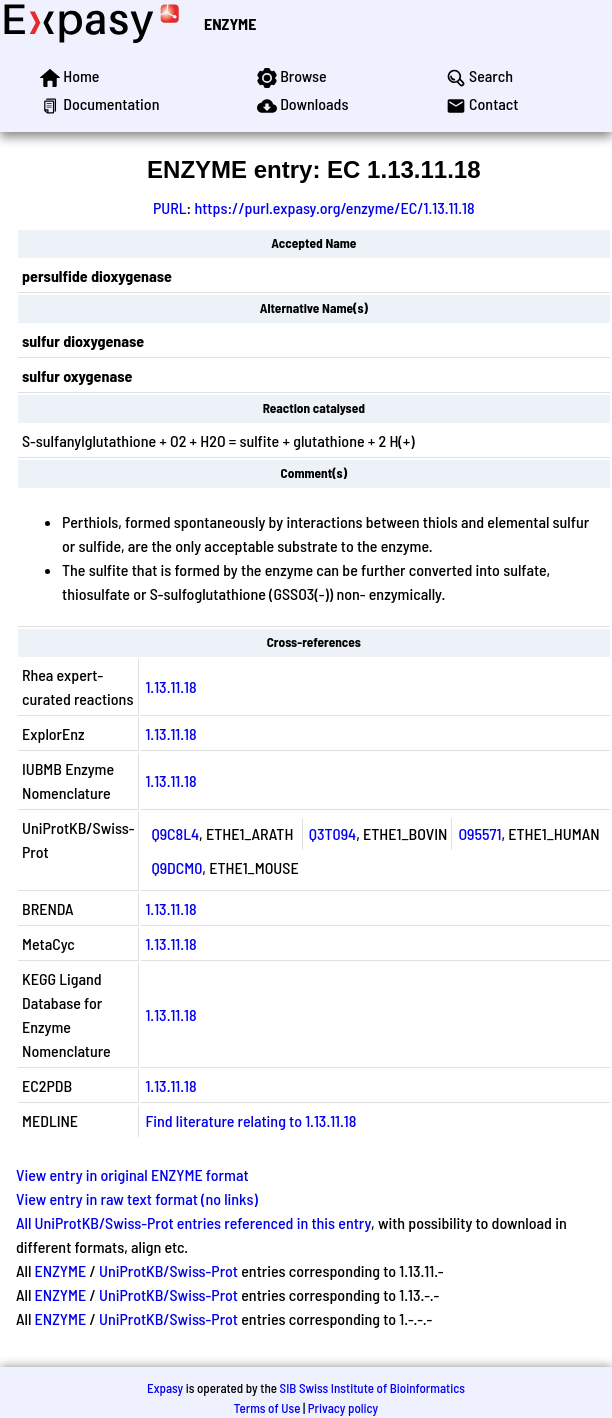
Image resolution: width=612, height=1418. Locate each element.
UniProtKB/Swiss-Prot (168, 1270)
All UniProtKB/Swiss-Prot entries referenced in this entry (193, 1222)
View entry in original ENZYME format (132, 1174)
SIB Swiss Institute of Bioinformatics (372, 1388)
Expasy (165, 1388)
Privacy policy (343, 1408)
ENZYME (230, 23)
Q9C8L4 (175, 833)
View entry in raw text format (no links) (137, 1198)
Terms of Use (267, 1408)
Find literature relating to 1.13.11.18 (250, 1120)
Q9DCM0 (176, 867)
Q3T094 (333, 833)
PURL (170, 207)
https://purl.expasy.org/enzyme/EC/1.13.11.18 (334, 207)
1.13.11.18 (170, 686)
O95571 (479, 833)
